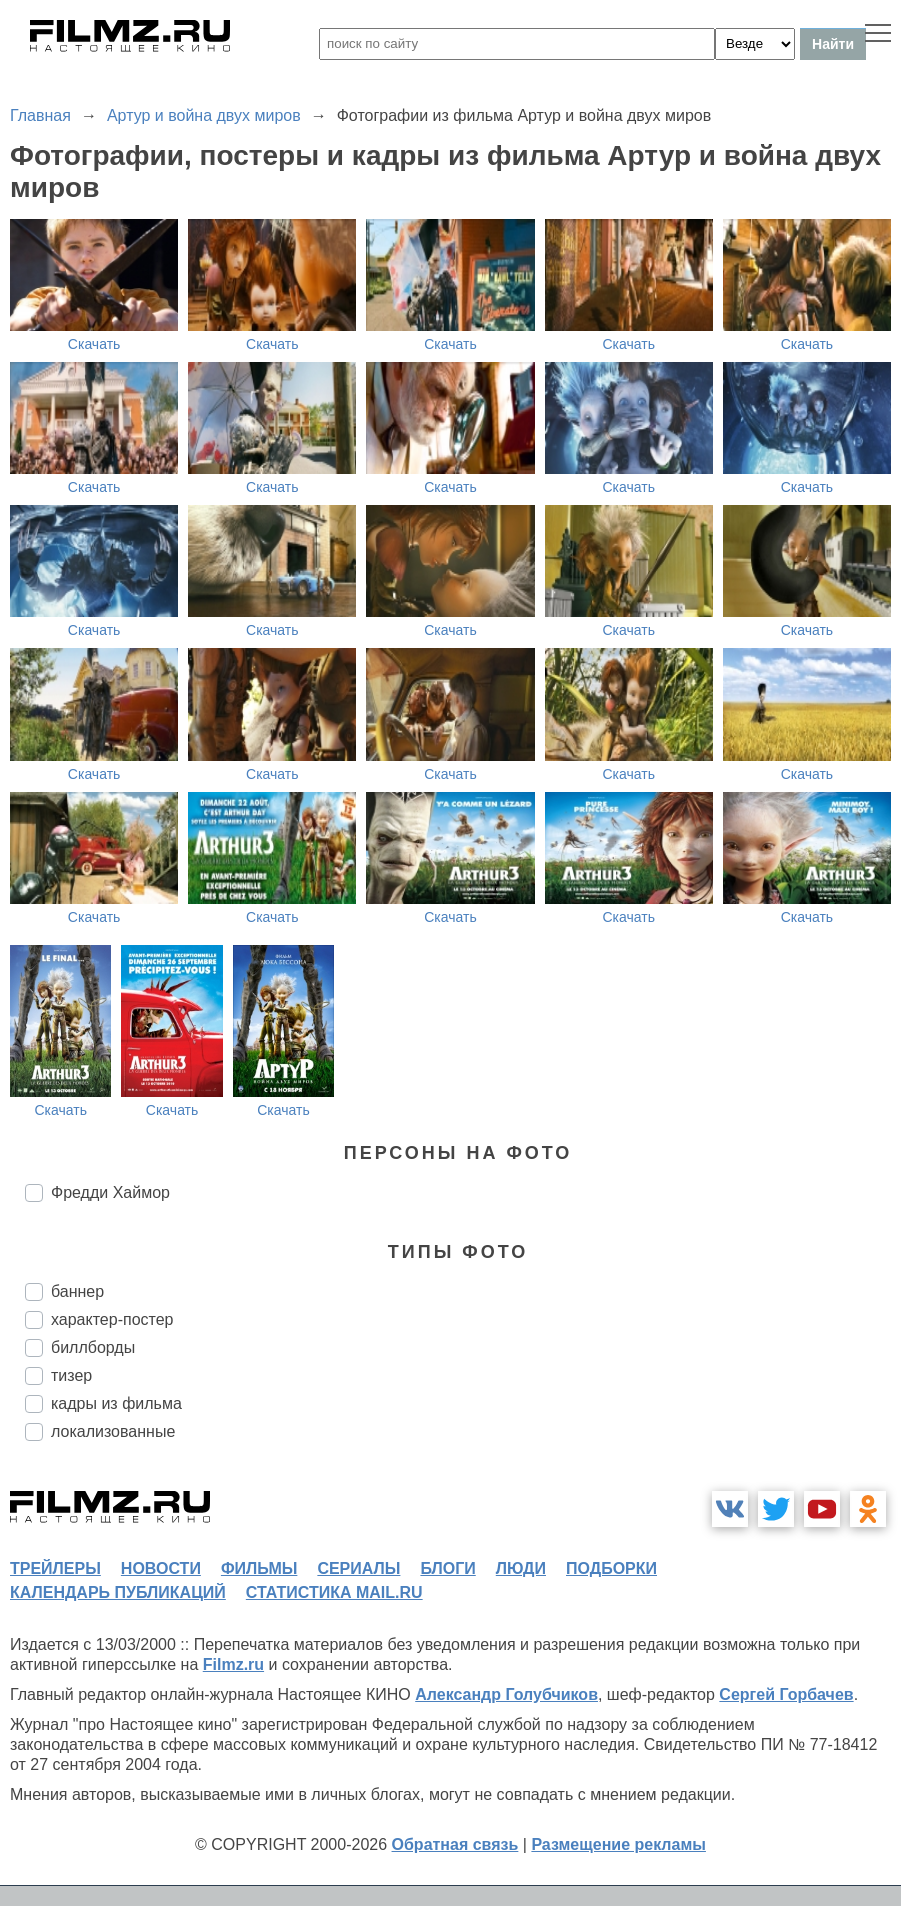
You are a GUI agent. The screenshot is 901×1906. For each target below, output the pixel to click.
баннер (77, 1291)
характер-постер (112, 1319)
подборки (611, 1568)
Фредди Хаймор (110, 1192)
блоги (447, 1568)
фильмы (259, 1568)
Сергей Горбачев (786, 1694)
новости (161, 1568)
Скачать (94, 344)
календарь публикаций (118, 1592)
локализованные (113, 1431)
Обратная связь (455, 1844)
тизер (71, 1375)
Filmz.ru (233, 1664)
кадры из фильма (116, 1403)
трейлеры (55, 1568)
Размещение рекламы (618, 1844)
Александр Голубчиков (506, 1694)
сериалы (358, 1568)
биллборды (93, 1347)
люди (521, 1568)
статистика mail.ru (334, 1592)
